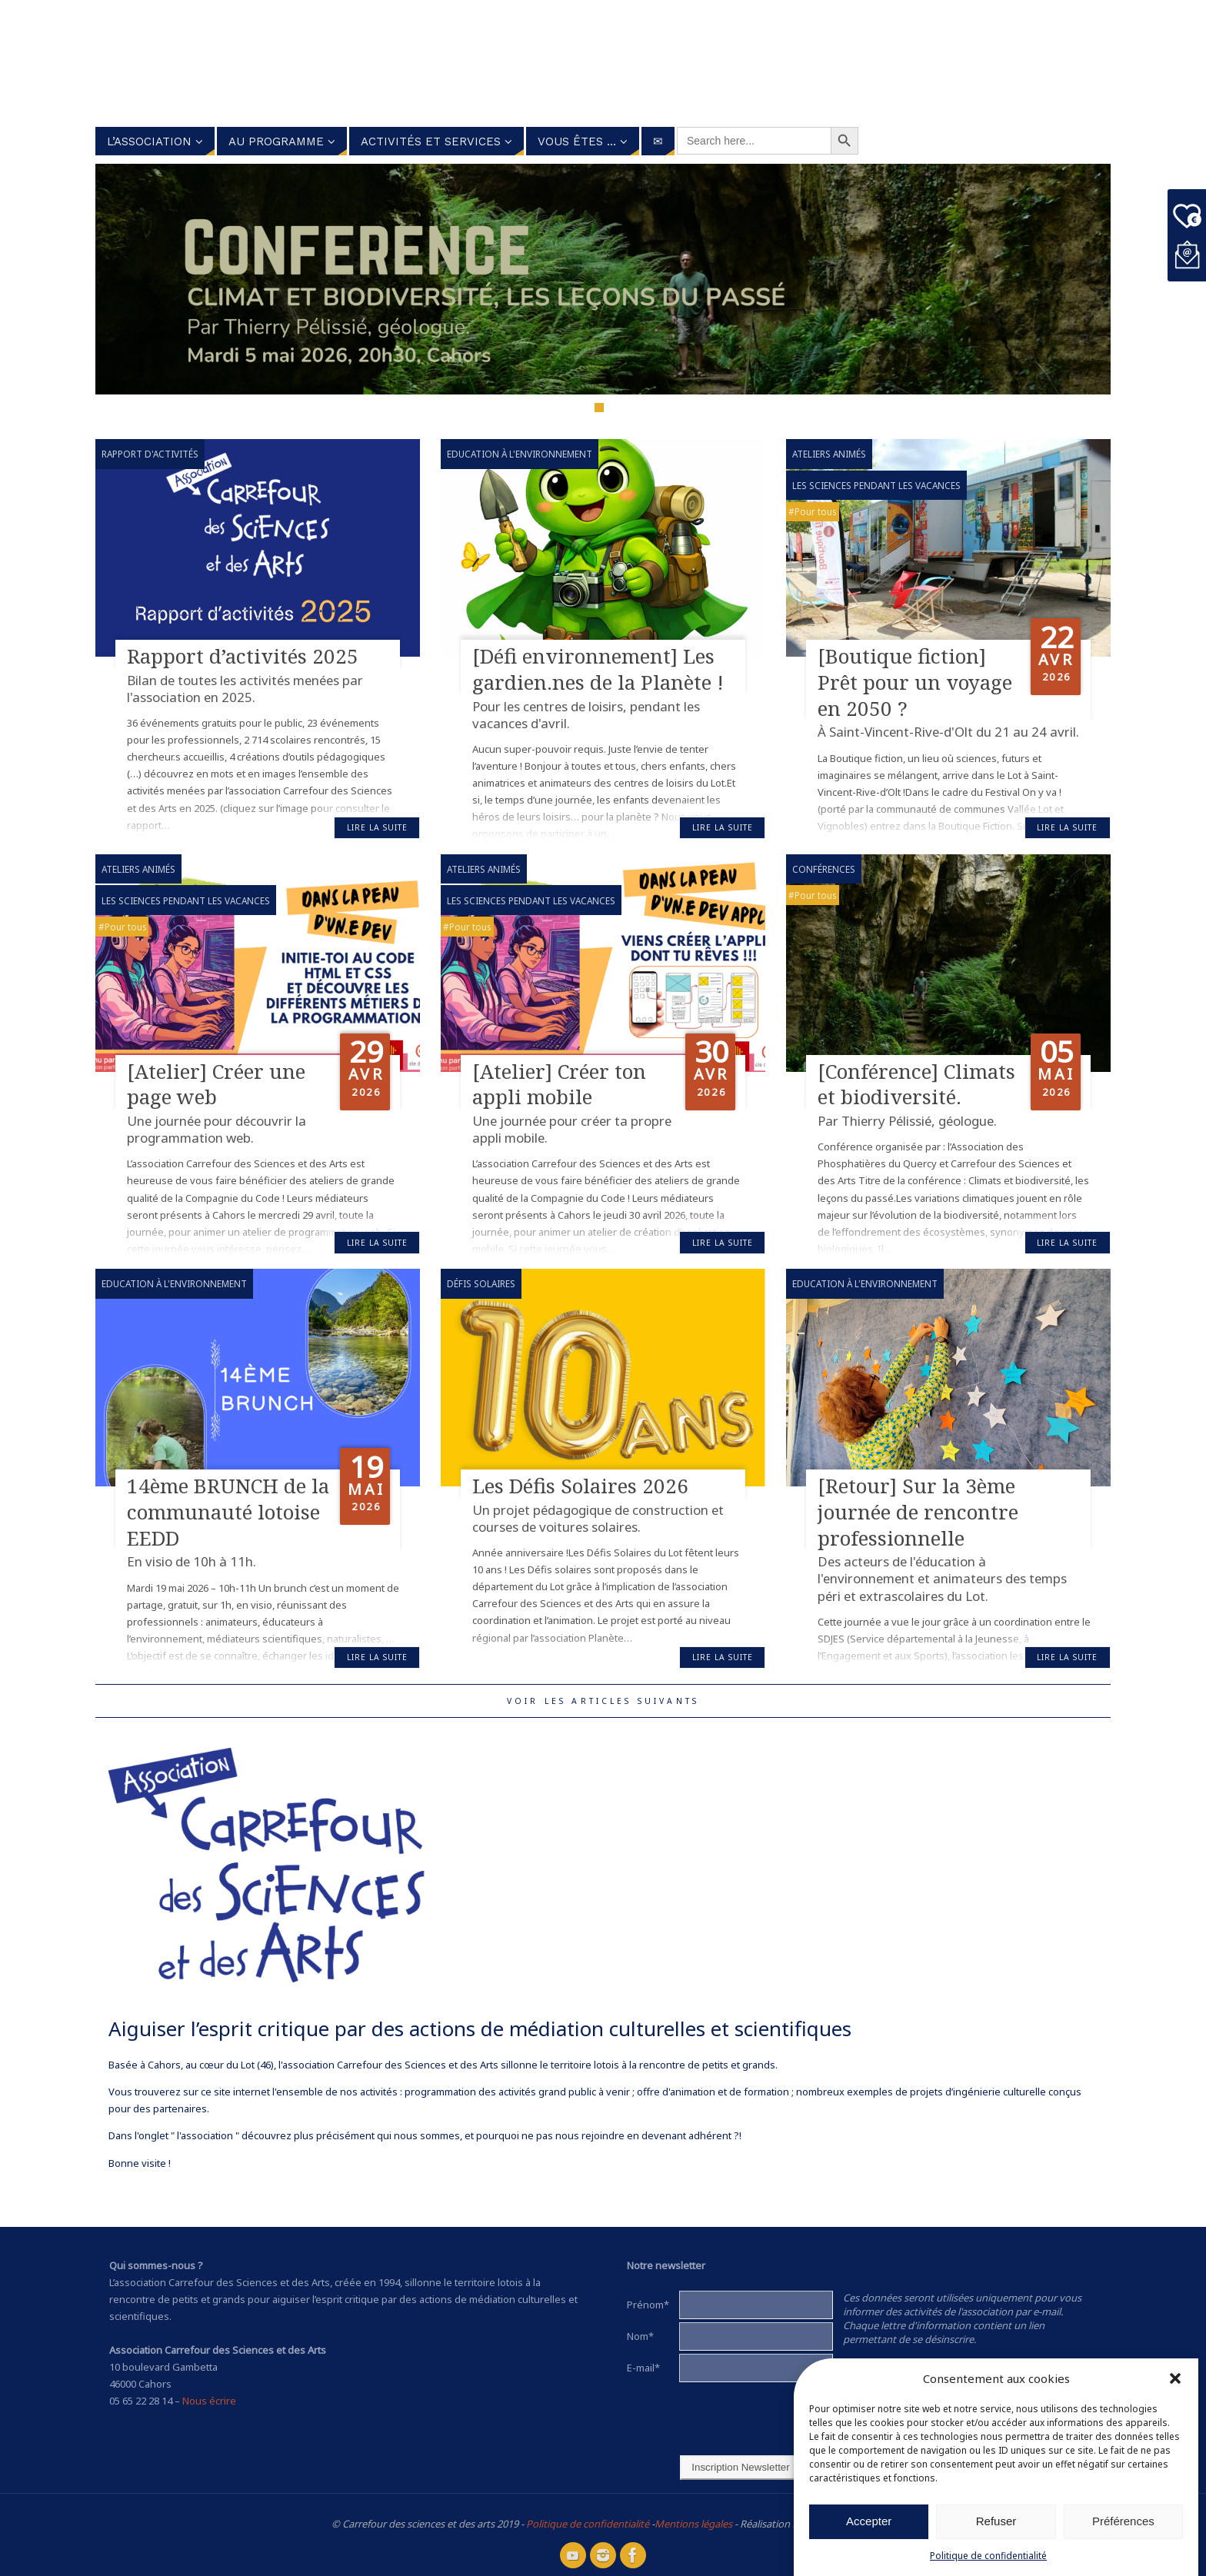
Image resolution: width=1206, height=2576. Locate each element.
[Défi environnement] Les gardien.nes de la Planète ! (598, 669)
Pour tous (815, 511)
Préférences (1123, 2521)
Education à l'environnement (519, 454)
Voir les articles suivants (603, 1701)
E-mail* (643, 2368)
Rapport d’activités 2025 (242, 656)
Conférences (823, 869)
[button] (1175, 2378)
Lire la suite (377, 827)
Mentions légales (693, 2524)
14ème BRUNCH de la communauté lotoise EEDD (228, 1512)
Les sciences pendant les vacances (876, 485)
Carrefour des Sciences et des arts (541, 61)
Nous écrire (209, 2401)
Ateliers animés (829, 454)
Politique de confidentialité (988, 2555)
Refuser (996, 2521)
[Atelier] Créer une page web (216, 1084)
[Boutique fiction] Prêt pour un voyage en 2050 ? (915, 682)
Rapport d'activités (150, 454)
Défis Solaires (481, 1283)
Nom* (640, 2336)
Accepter (868, 2521)
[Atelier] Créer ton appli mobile (559, 1084)
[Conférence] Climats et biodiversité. (916, 1084)
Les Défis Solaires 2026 (580, 1485)
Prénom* (648, 2304)
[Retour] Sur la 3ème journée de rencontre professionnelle (918, 1512)
